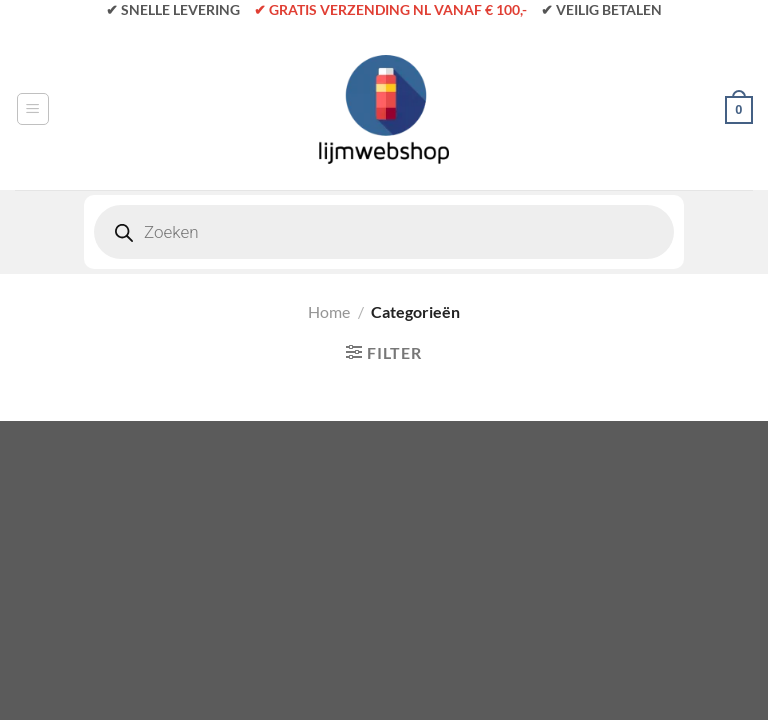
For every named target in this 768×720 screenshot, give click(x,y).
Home (329, 311)
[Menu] (33, 109)
